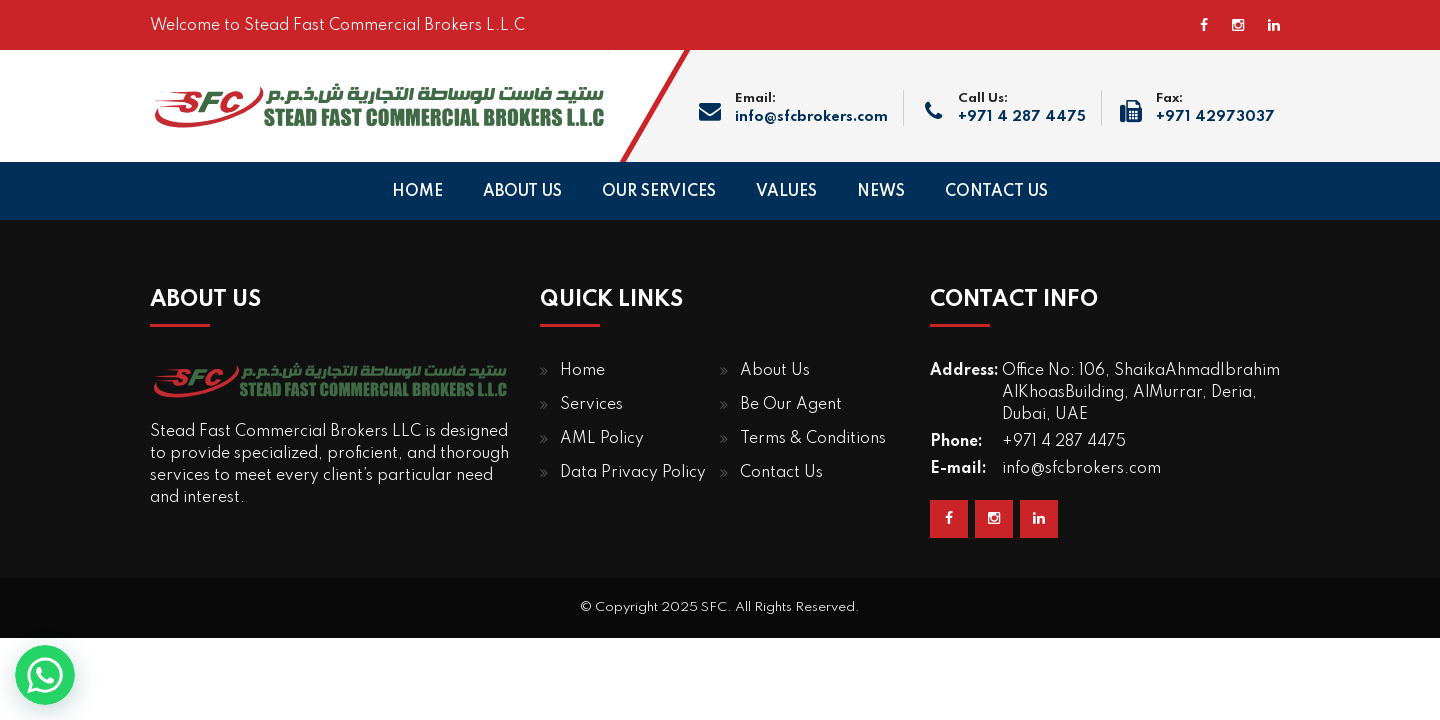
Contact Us (781, 473)
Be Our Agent (791, 405)
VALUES (786, 192)
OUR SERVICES (659, 192)
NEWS (881, 192)
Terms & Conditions (813, 439)
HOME (417, 192)
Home (582, 371)
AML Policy (602, 439)
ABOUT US (522, 192)
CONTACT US (996, 192)
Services (591, 405)
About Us (775, 371)
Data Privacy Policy (633, 473)
